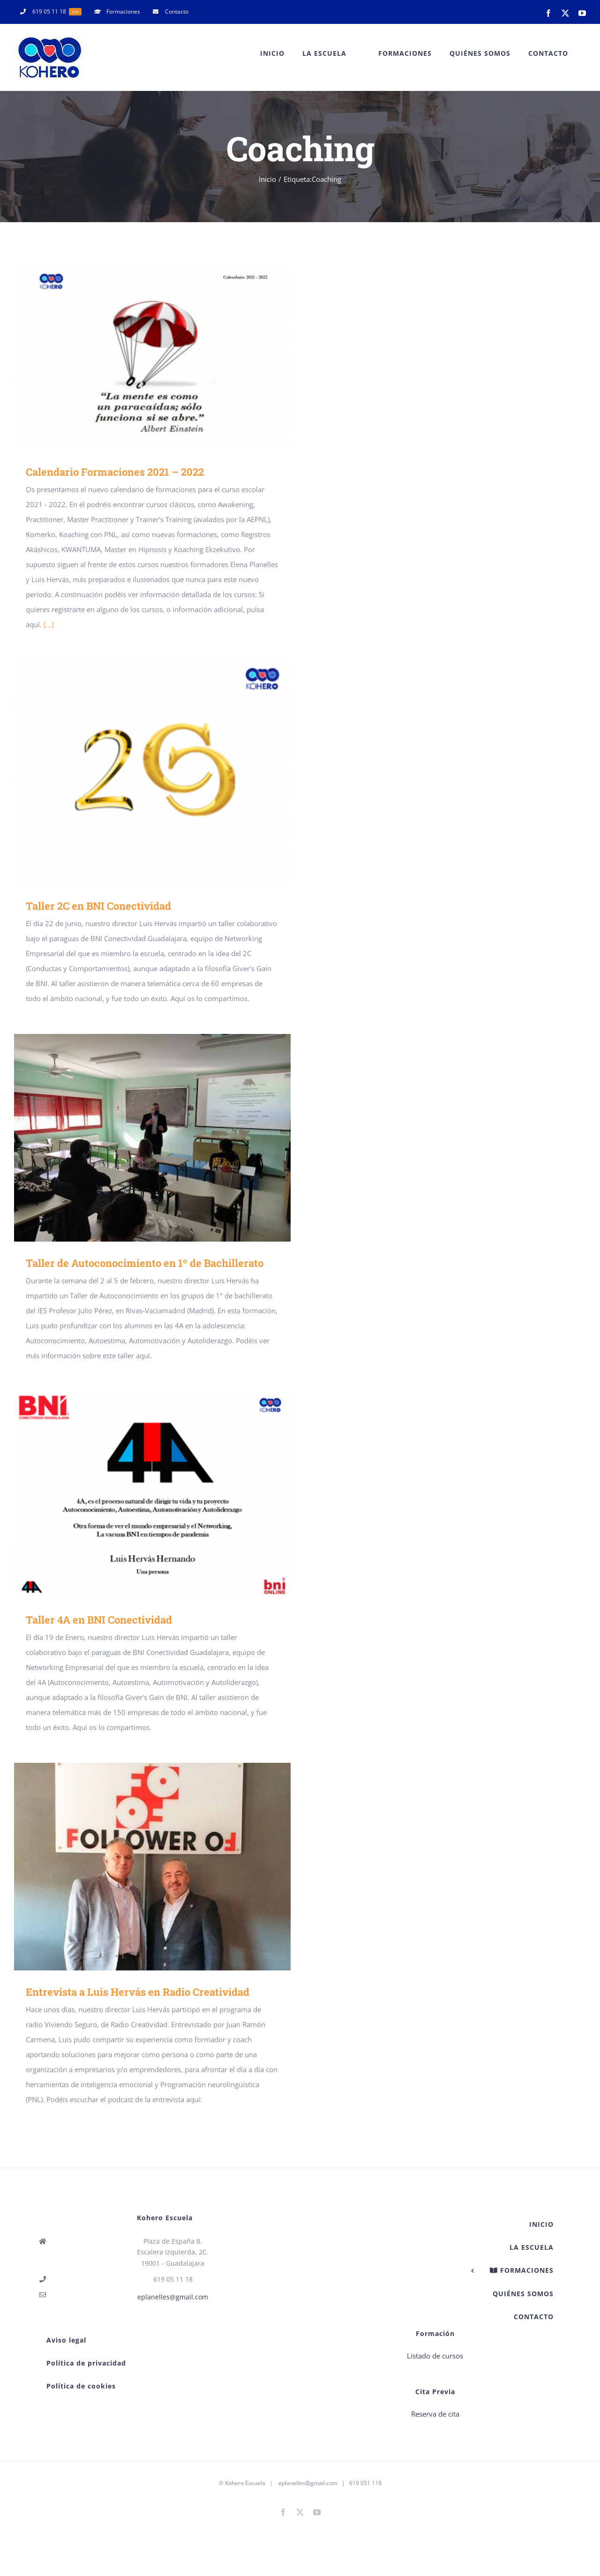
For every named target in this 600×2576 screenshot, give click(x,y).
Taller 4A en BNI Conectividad (99, 1619)
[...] (49, 624)
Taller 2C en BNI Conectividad (98, 906)
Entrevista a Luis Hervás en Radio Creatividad (137, 1992)
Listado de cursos (435, 2355)
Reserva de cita (435, 2414)
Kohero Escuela (245, 2483)
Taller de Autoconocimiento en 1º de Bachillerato (144, 1263)
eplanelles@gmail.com (172, 2296)
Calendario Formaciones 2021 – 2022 (115, 472)
